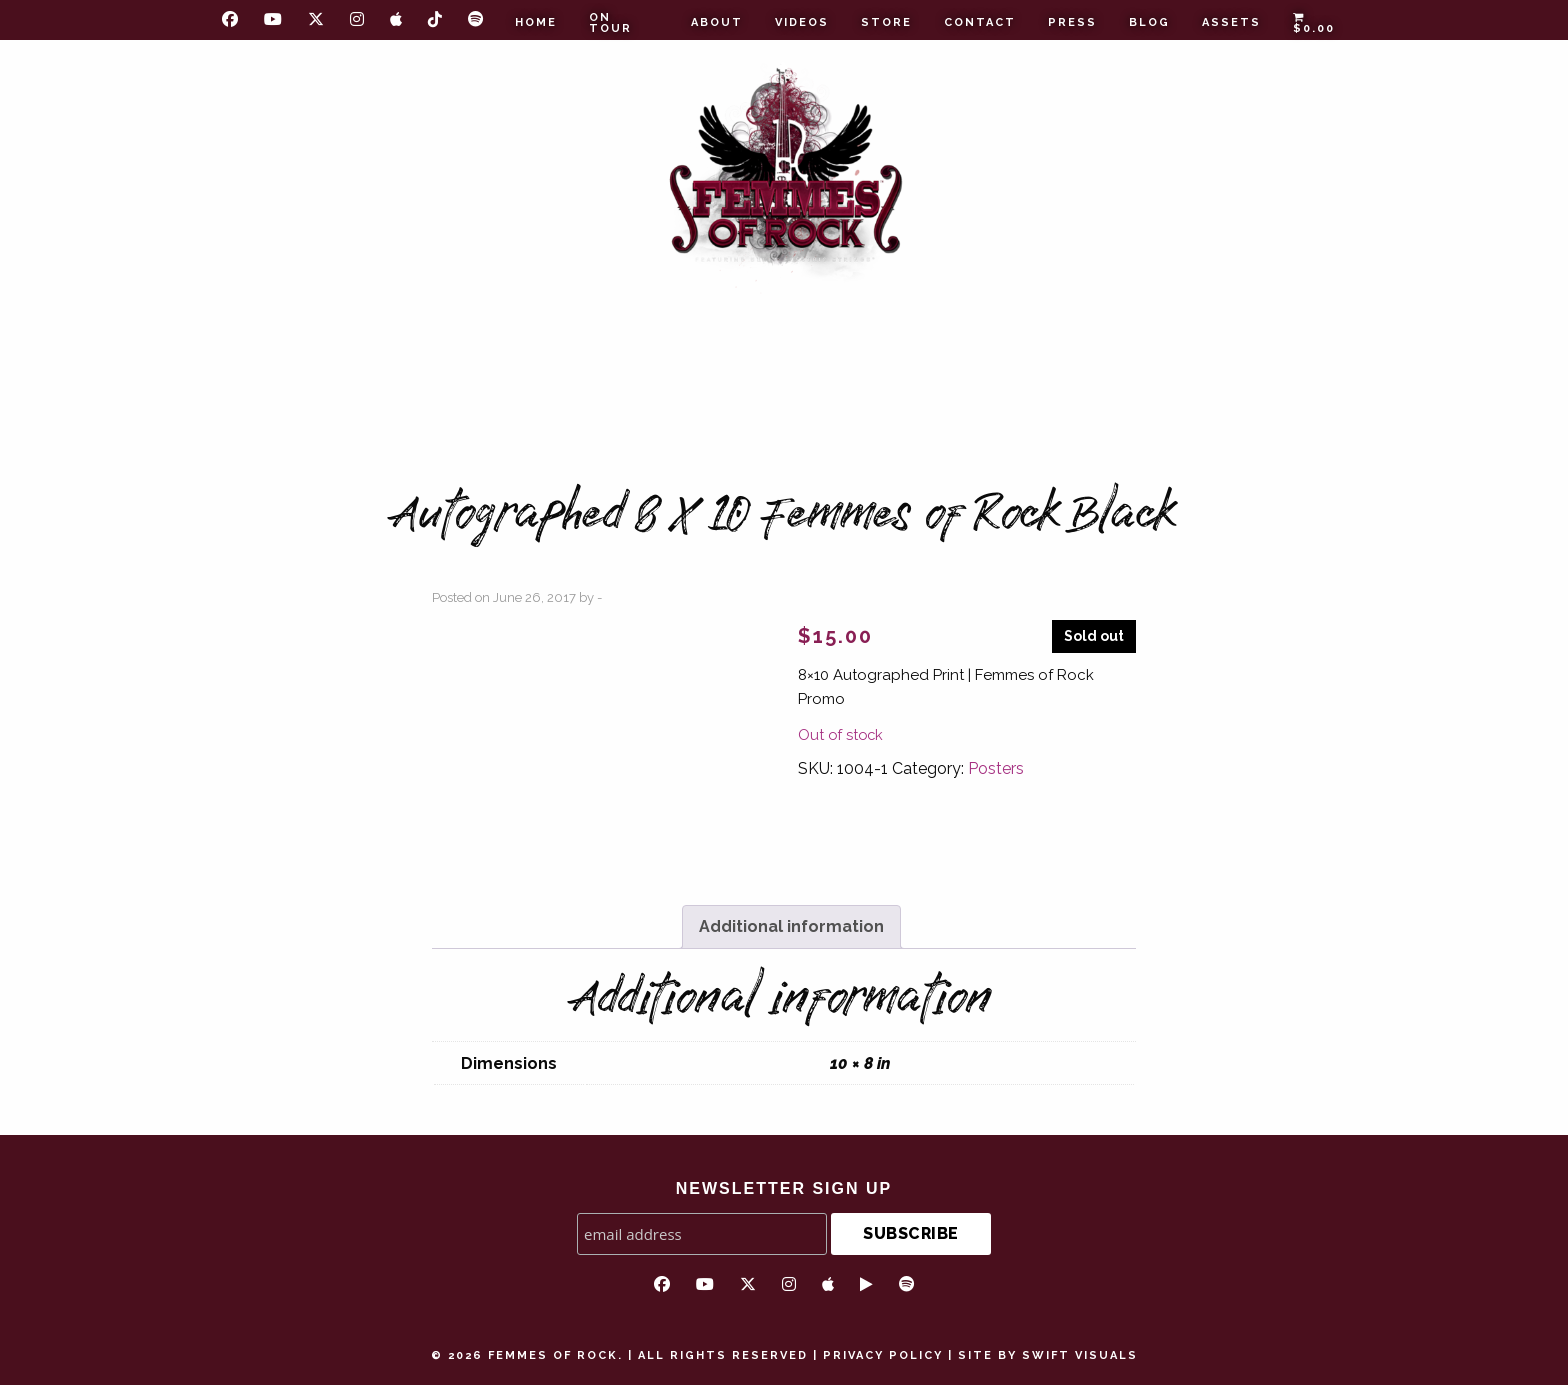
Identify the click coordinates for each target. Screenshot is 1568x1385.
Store (886, 22)
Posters (996, 768)
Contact (980, 22)
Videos (802, 22)
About (717, 22)
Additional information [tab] (791, 926)
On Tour (610, 23)
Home (536, 22)
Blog (1149, 22)
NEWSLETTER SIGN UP (784, 1188)
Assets (1231, 22)
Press (1072, 22)
